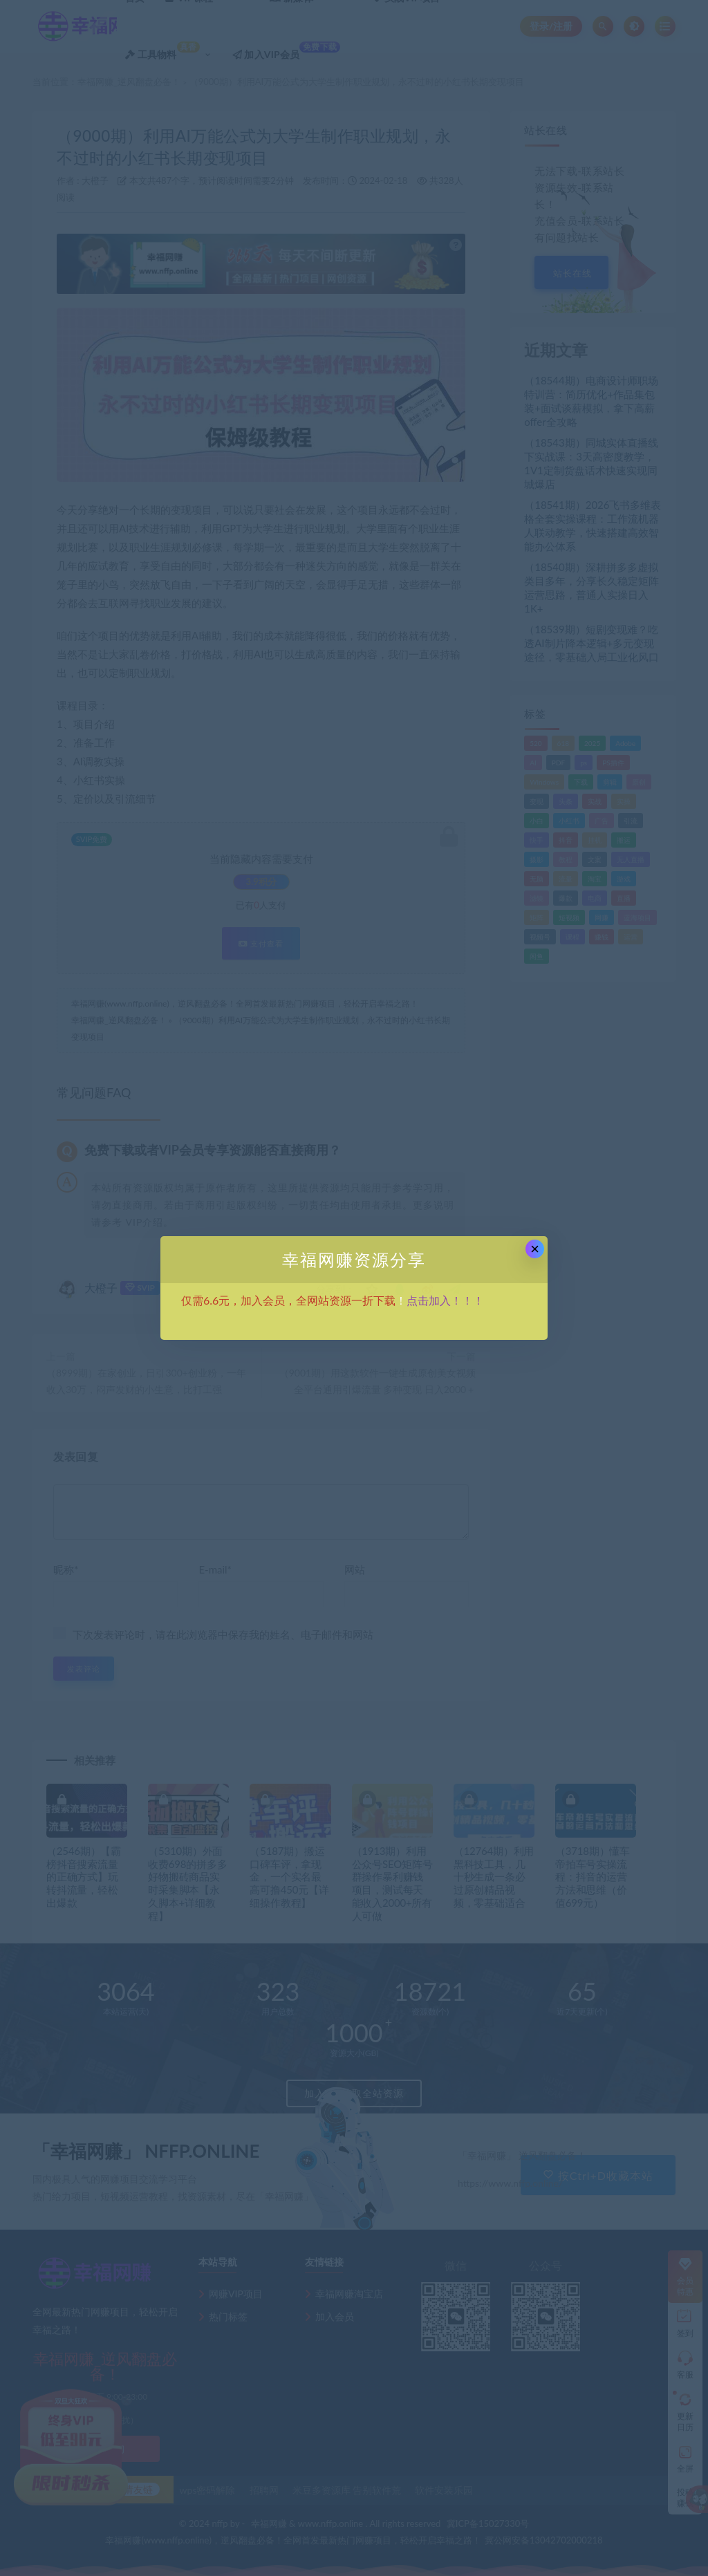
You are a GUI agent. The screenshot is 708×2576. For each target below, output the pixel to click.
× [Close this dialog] (534, 1249)
